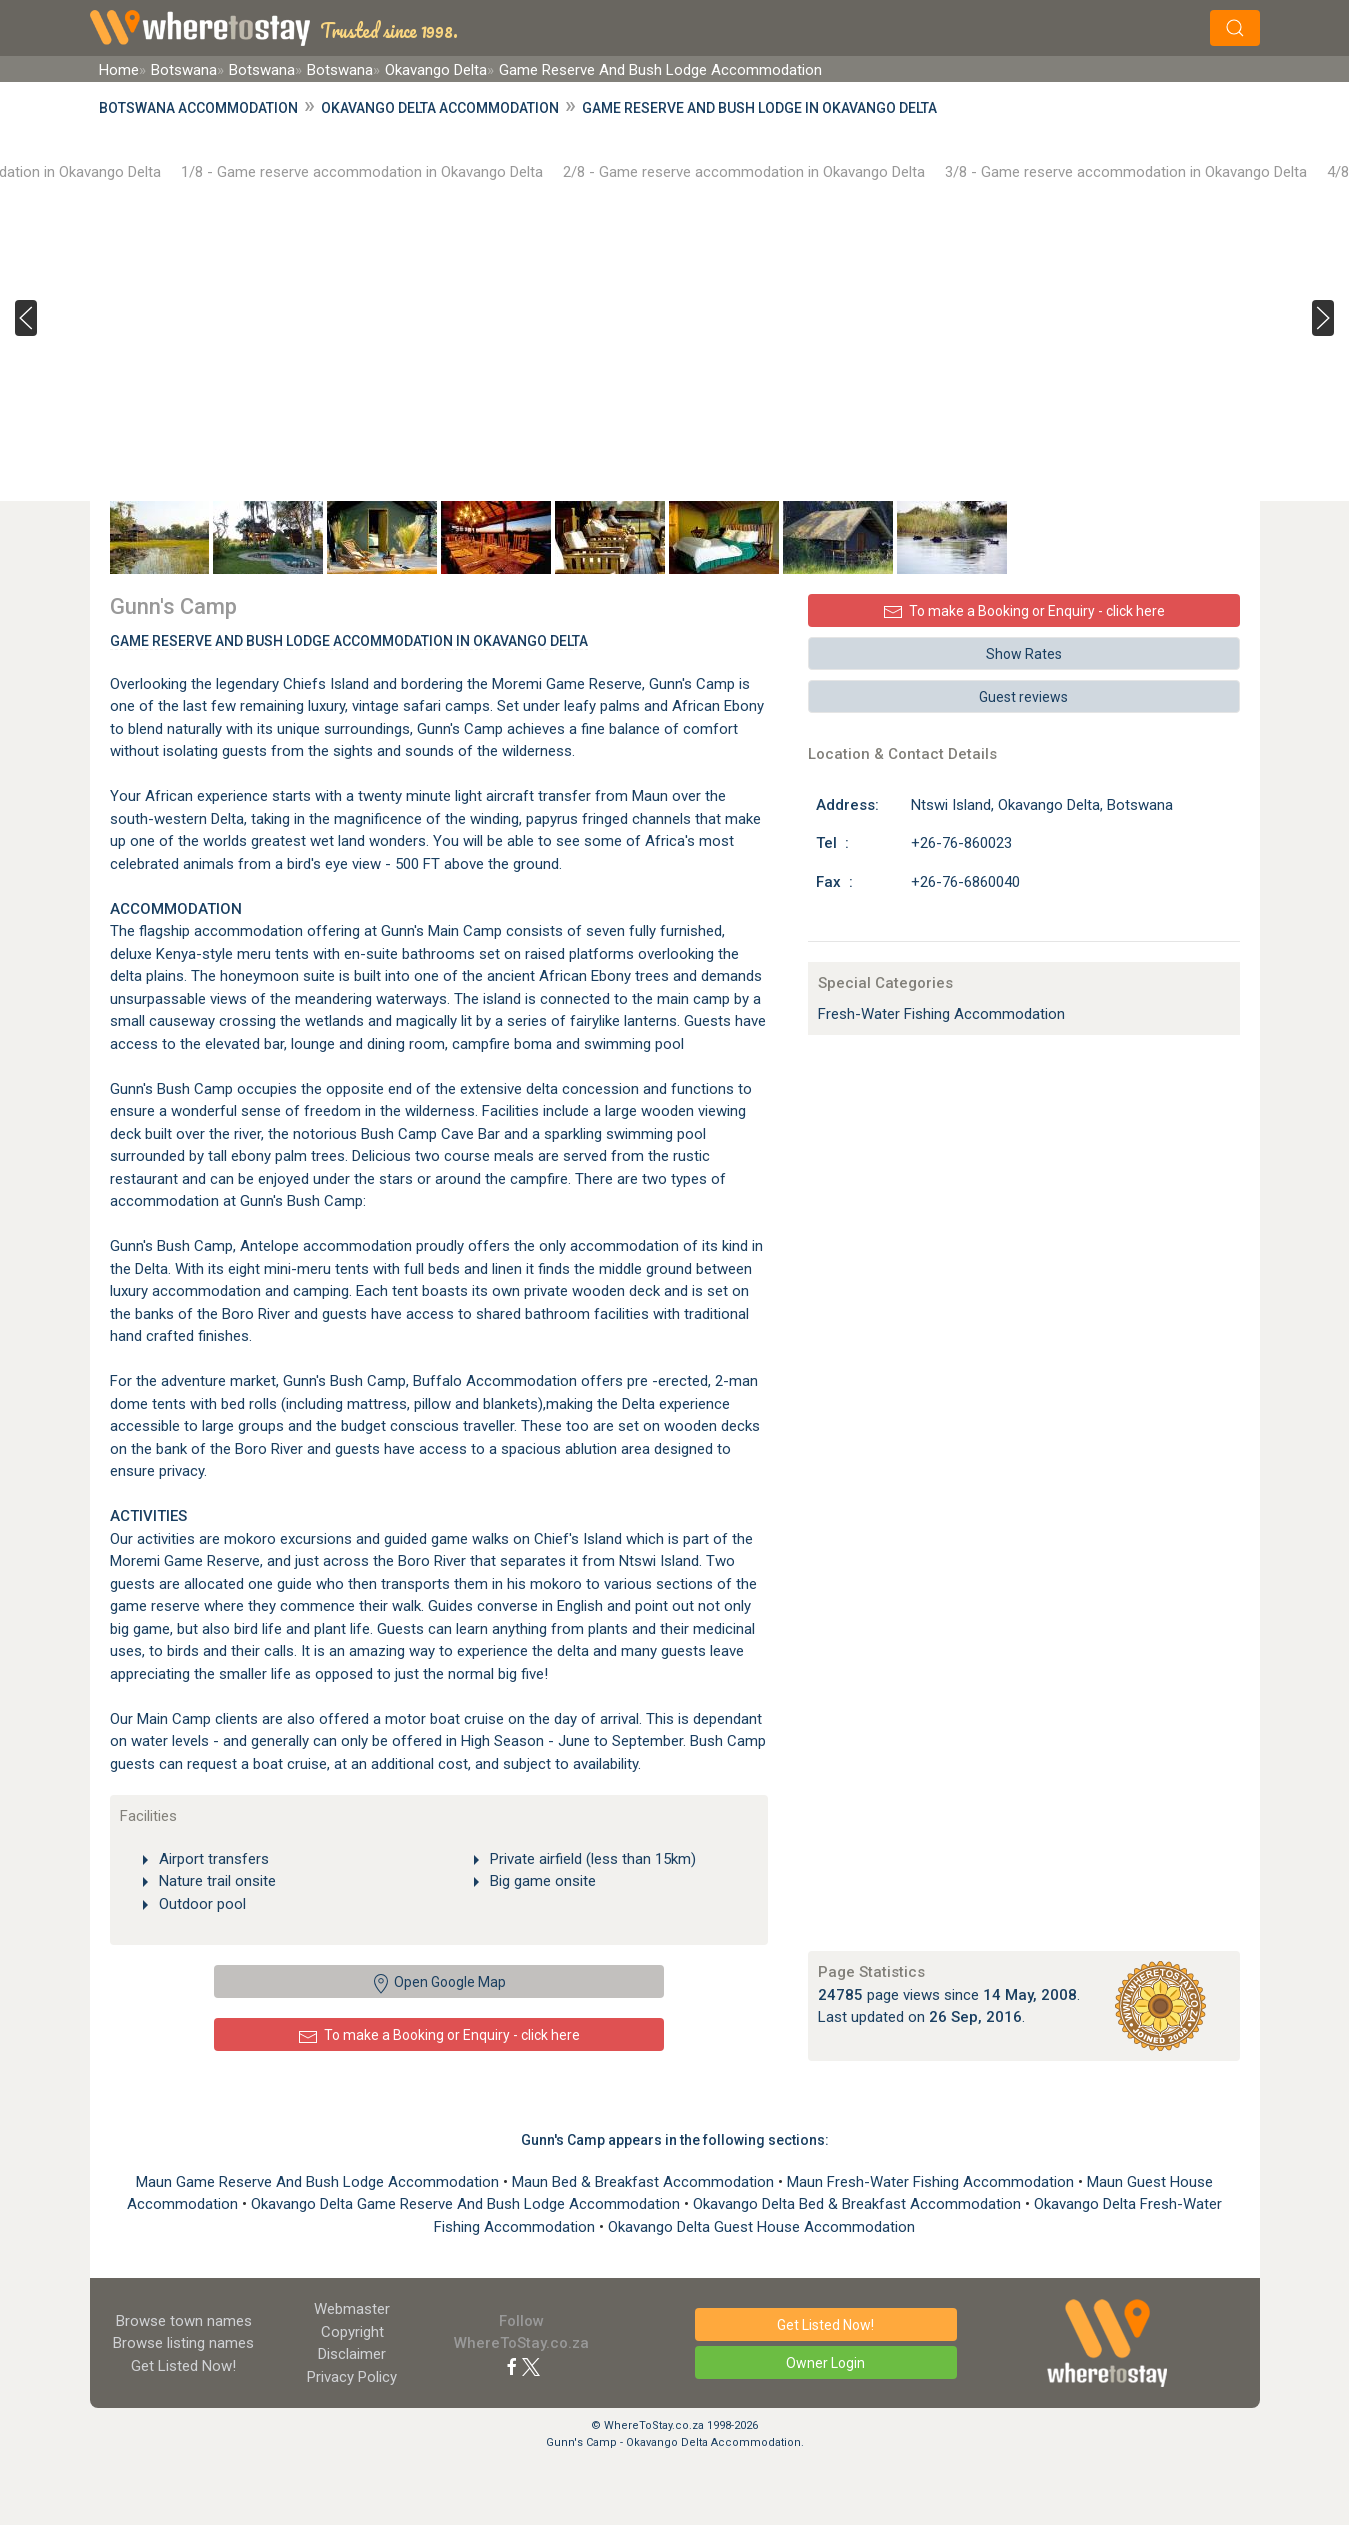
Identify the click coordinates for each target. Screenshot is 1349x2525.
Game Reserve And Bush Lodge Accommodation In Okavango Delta (349, 641)
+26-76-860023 (961, 843)
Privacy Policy (352, 2377)
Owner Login (825, 2363)
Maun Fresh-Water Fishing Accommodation (932, 2182)
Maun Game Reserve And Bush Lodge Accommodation (319, 2182)
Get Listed (183, 2366)
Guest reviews (1023, 697)
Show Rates (1024, 654)
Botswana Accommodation (198, 108)
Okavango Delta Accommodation (440, 108)
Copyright (352, 2332)
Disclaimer (352, 2354)
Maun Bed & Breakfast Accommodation (645, 2182)
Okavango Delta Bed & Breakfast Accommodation (859, 2204)
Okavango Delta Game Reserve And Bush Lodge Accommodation (467, 2204)
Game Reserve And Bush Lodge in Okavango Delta (759, 108)
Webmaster (352, 2309)
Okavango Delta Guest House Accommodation (761, 2227)
